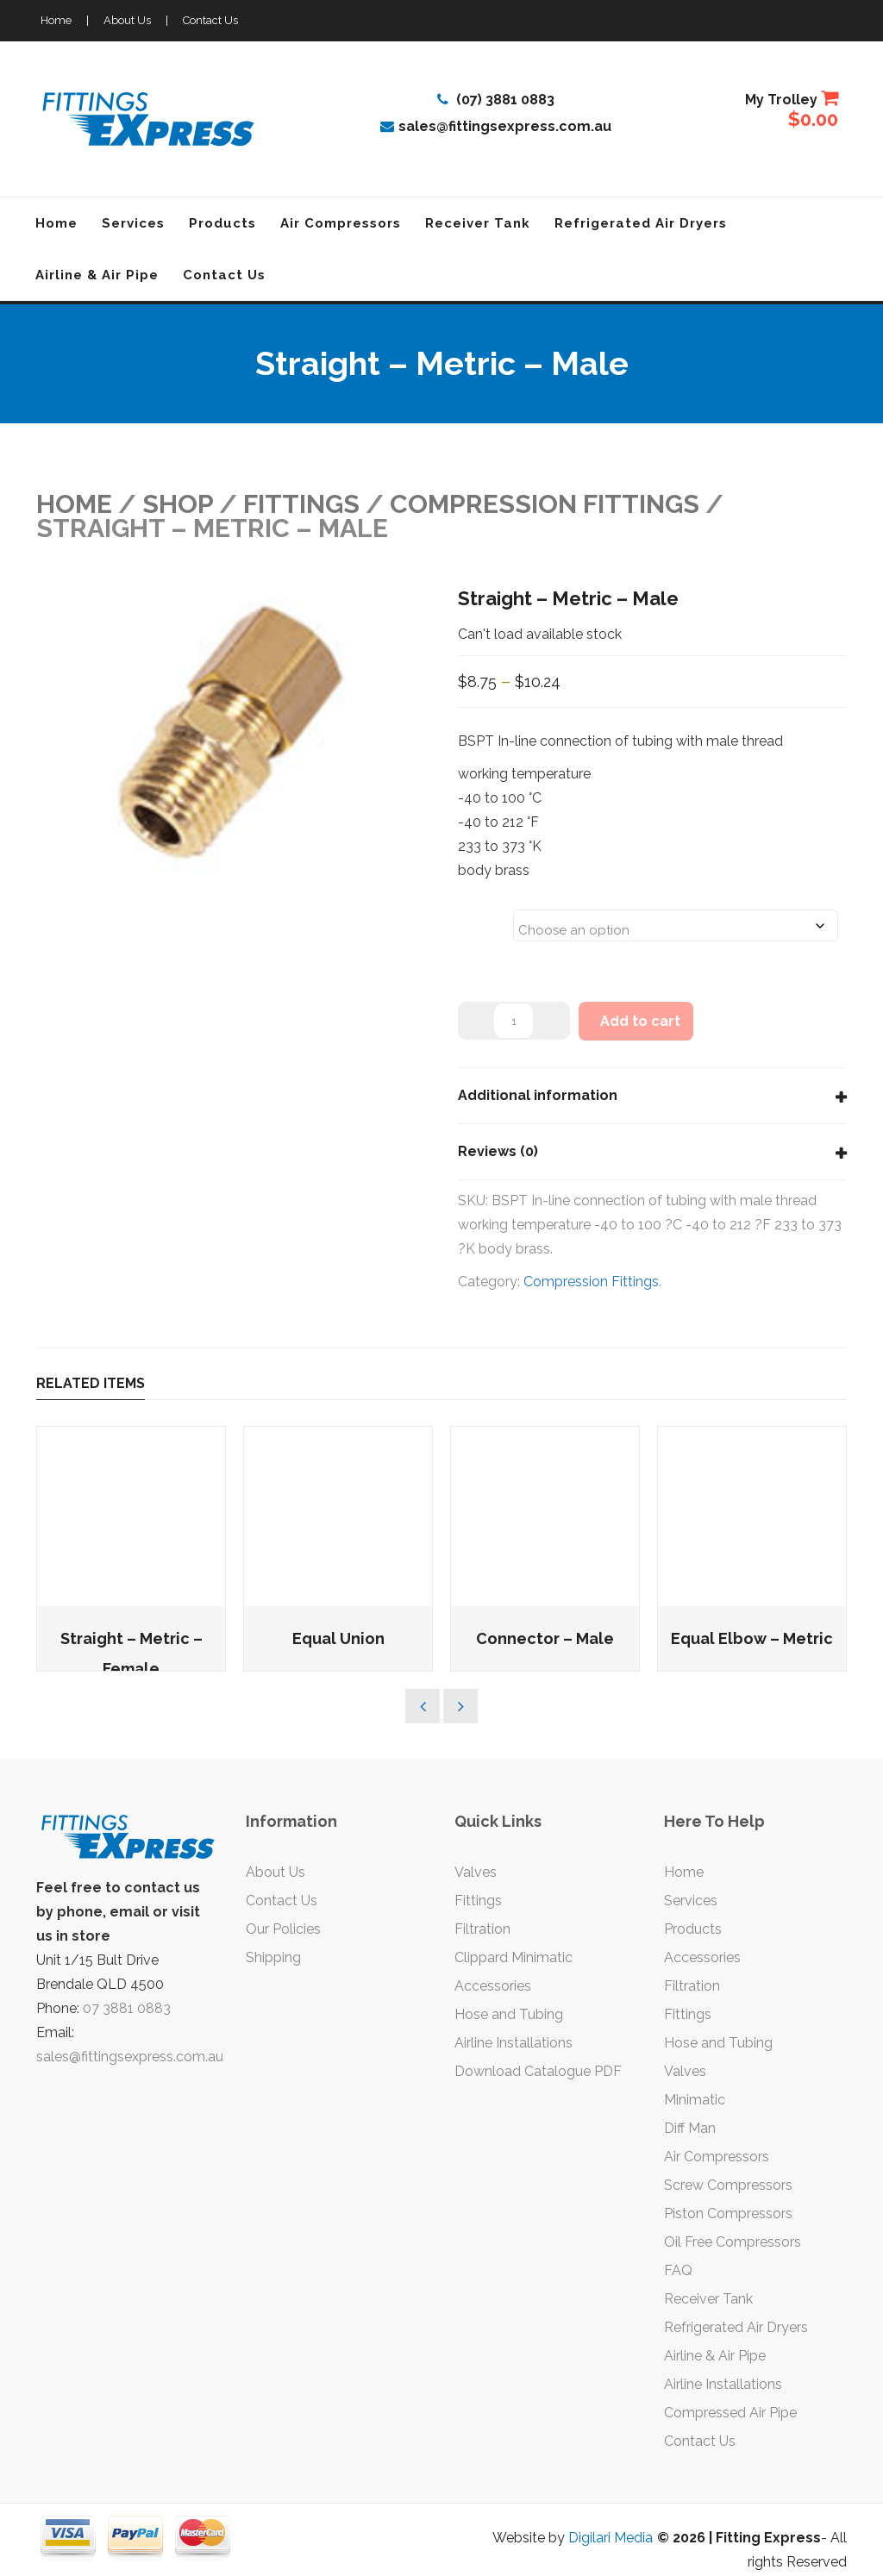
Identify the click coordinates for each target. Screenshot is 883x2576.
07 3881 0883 (127, 2008)
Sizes (480, 915)
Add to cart (640, 1021)
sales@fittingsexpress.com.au (495, 126)
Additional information (537, 1095)
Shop (177, 504)
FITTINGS (301, 504)
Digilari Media (610, 2537)
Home (56, 20)
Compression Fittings (544, 504)
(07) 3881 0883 (495, 99)
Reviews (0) (498, 1151)
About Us (127, 20)
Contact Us (210, 20)
